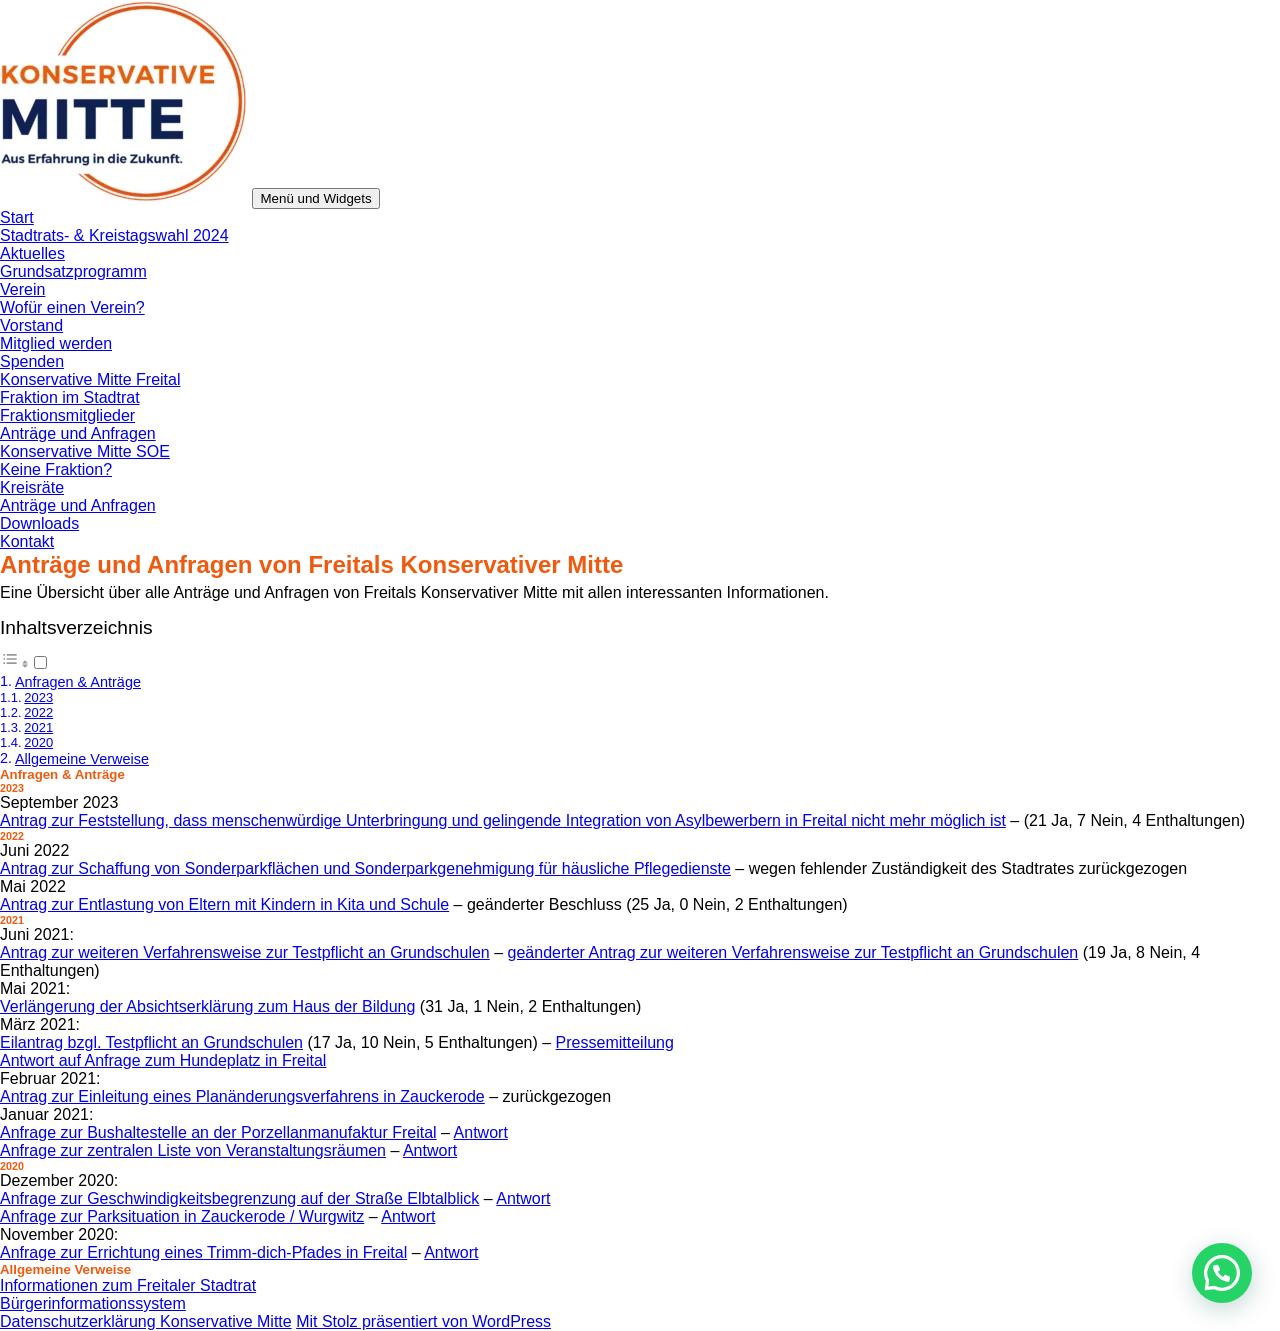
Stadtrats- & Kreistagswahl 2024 (114, 235)
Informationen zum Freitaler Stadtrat (128, 1285)
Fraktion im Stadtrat (70, 397)
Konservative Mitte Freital (90, 379)
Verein (22, 289)
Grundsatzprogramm (73, 271)
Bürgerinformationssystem (93, 1303)
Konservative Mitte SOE (85, 451)
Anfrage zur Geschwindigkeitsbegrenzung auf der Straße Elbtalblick (239, 1198)
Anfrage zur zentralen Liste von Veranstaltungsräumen (193, 1150)
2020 (38, 742)
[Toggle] (40, 662)
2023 (38, 697)
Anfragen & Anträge (78, 682)
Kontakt (27, 541)
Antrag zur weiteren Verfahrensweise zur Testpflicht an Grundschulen (245, 952)
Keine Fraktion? (56, 469)
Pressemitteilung (615, 1042)
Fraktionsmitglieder (67, 415)
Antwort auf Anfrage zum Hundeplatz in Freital (163, 1060)
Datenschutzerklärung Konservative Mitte (146, 1321)
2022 (38, 712)
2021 (38, 727)
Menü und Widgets (315, 198)
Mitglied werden (56, 343)
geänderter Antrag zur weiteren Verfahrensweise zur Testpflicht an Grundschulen (793, 952)
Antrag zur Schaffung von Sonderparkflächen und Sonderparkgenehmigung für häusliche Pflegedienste (365, 868)
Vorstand (31, 325)
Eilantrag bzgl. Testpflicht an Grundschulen (151, 1042)
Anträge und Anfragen (78, 433)
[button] (1222, 1273)
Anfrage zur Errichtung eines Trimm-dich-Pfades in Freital (203, 1252)
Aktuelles (32, 253)
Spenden (32, 361)
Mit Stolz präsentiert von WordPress (423, 1321)
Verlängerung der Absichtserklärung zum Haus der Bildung (207, 1006)
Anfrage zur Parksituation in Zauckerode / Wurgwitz (182, 1216)
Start (17, 217)
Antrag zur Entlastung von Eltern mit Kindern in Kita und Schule (224, 904)
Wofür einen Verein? (72, 307)
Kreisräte (32, 487)
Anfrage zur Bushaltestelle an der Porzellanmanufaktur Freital (218, 1132)
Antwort (481, 1132)
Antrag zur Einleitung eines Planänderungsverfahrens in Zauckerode (242, 1096)
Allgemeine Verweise (82, 759)
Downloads (39, 523)
